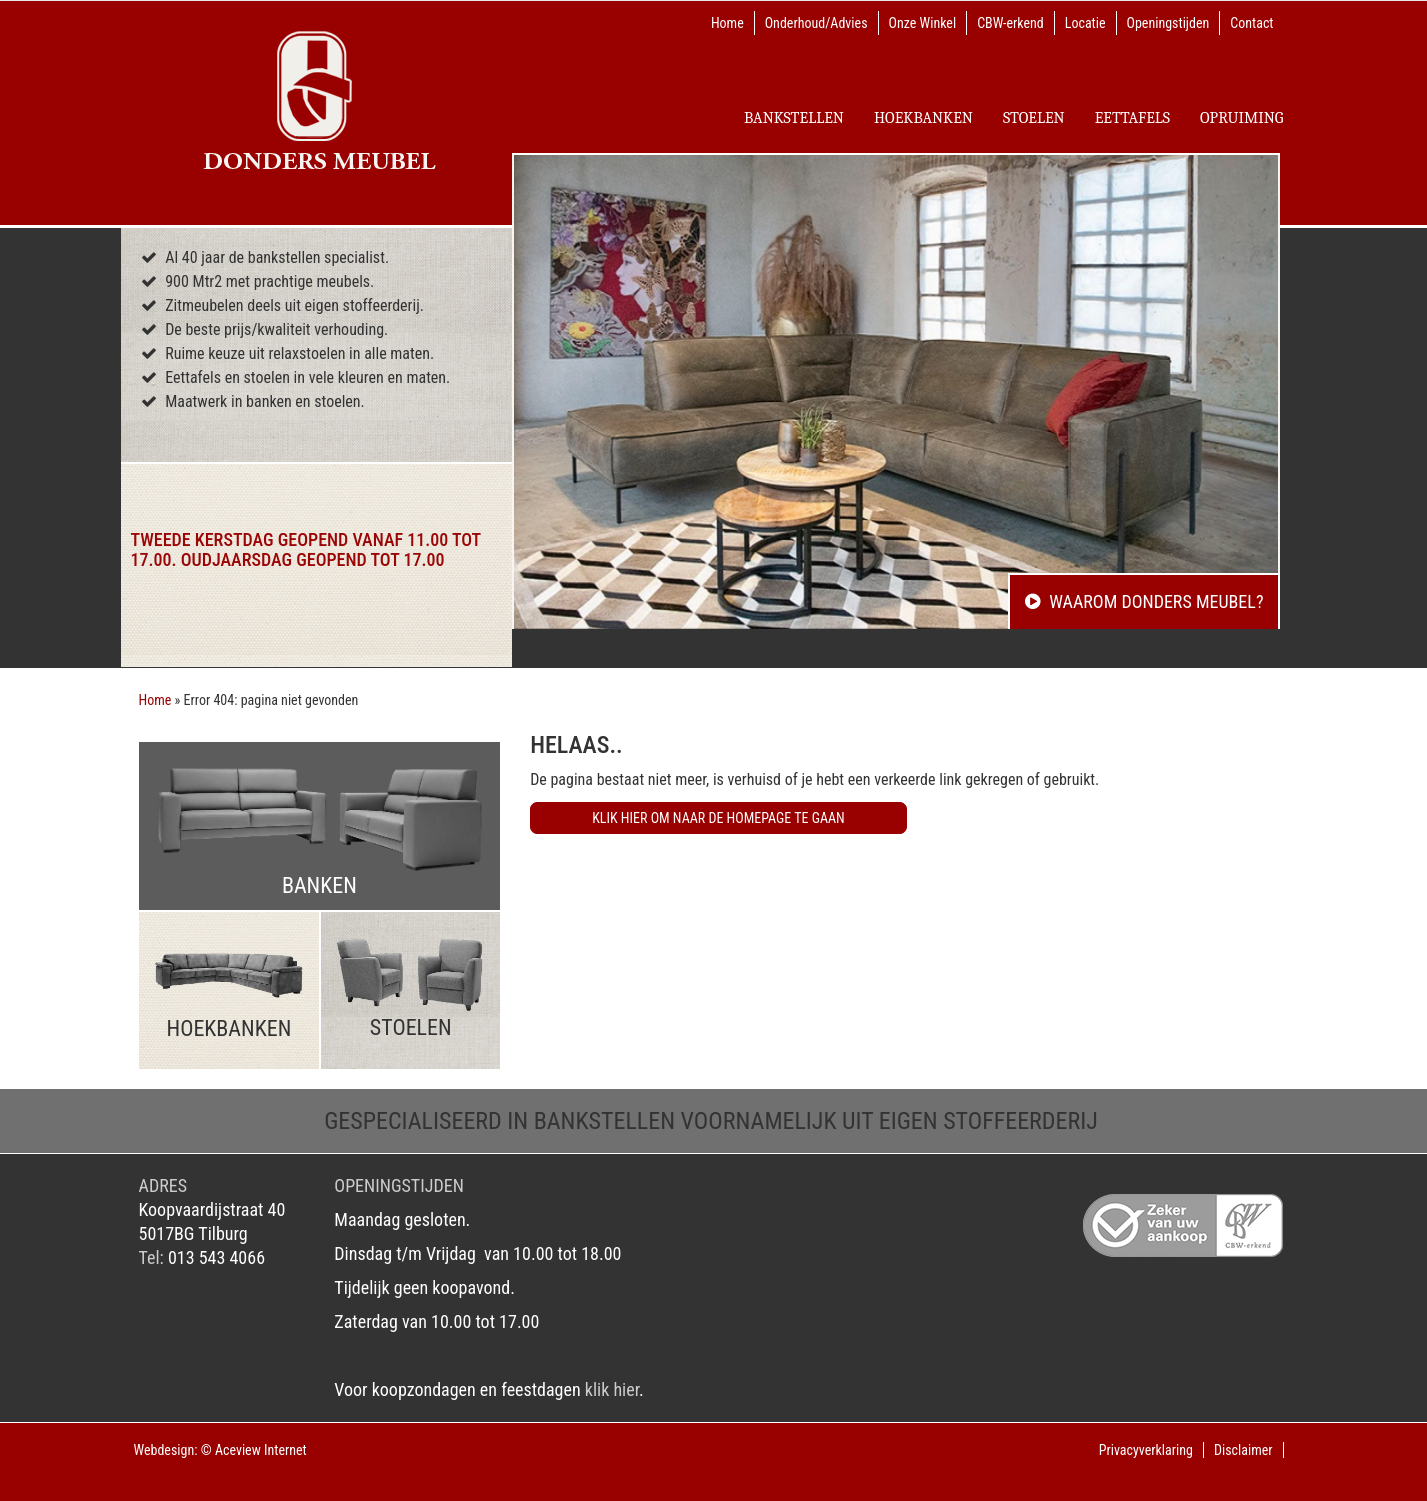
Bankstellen (794, 118)
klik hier (612, 1389)
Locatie (1085, 23)
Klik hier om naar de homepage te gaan (718, 818)
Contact (1251, 23)
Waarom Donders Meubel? (1144, 601)
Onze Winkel (923, 23)
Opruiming (1241, 118)
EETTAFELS (1132, 118)
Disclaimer (1243, 1450)
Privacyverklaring (1146, 1450)
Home (727, 23)
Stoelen (1034, 118)
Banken (320, 831)
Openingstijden (1168, 23)
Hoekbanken (923, 118)
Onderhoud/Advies (816, 23)
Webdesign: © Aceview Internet (220, 1450)
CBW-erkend (1010, 23)
